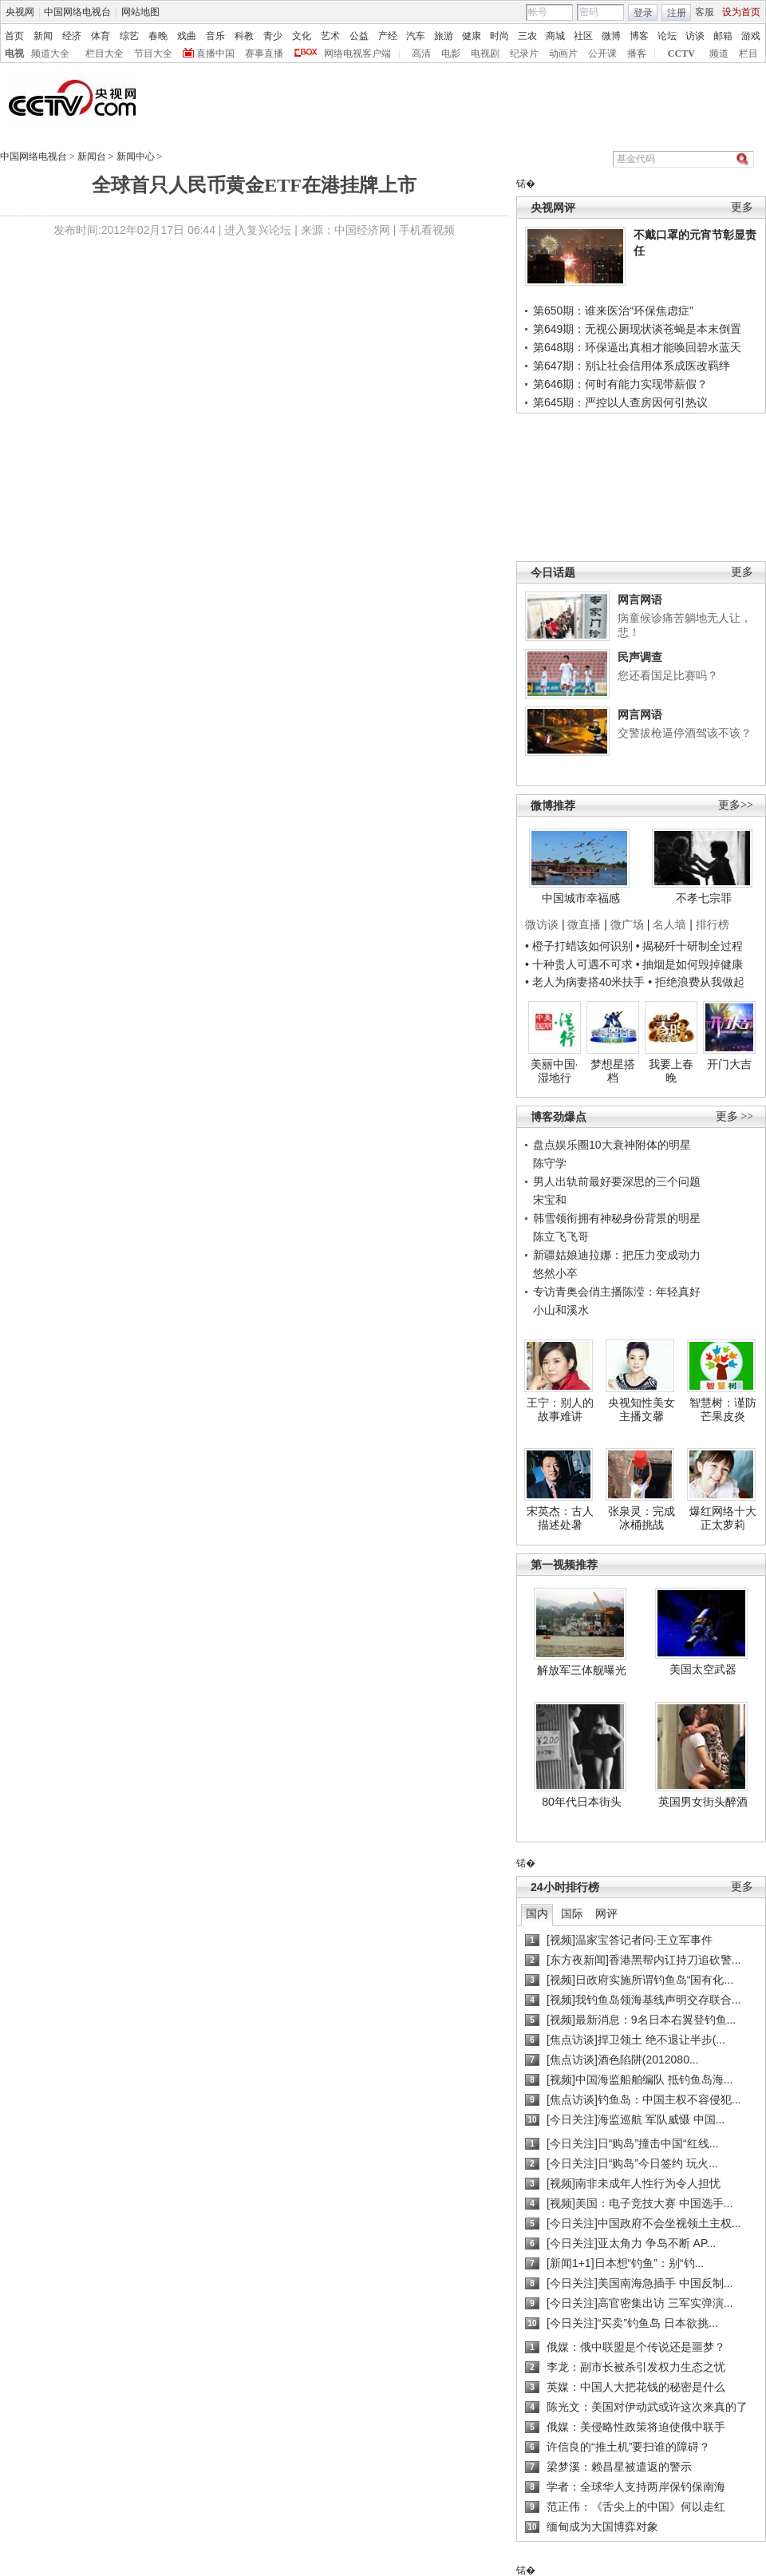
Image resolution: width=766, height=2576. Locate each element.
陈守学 (550, 1163)
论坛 (667, 36)
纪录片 (524, 53)
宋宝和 (550, 1199)
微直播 (584, 924)
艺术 (330, 36)
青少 (272, 36)
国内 (537, 1913)
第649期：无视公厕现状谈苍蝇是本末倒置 (637, 328)
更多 (742, 207)
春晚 (158, 36)
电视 (14, 53)
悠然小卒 (555, 1273)
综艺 (129, 36)
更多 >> (734, 1116)
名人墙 (669, 924)
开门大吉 (729, 1064)
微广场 (627, 924)
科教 (244, 36)
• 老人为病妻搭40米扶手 (585, 981)
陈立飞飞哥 (561, 1236)
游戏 (750, 36)
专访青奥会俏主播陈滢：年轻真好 (617, 1291)
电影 (450, 53)
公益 (359, 36)
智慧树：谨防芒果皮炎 (722, 1409)
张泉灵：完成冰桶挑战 (641, 1518)
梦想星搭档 (612, 1071)
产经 (387, 36)
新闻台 (91, 156)
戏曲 (186, 36)
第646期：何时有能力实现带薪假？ (620, 384)
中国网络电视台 (77, 12)
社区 (583, 36)
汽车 (415, 36)
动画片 (563, 53)
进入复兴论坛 (257, 230)
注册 (676, 12)
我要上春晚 (671, 1071)
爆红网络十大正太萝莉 (722, 1518)
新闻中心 (135, 156)
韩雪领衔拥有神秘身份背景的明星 (617, 1218)
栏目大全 (104, 53)
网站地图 (140, 12)
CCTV (681, 53)
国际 (572, 1913)
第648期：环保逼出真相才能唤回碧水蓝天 (637, 347)
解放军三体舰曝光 (581, 1670)
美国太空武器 (702, 1669)
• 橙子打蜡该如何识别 (579, 946)
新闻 (43, 36)
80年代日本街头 (582, 1801)
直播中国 (215, 53)
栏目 (748, 53)
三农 (527, 36)
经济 (71, 36)
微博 (611, 36)
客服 (704, 12)
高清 (421, 53)
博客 (639, 36)
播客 (636, 53)
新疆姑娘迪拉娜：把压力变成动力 (617, 1254)
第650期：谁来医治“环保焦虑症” (613, 310)
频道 (718, 53)
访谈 (695, 36)
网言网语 (640, 599)
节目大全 (153, 53)
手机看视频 (427, 230)
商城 (555, 36)
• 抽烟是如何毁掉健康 (690, 964)
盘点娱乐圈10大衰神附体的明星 (612, 1144)
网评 (606, 1913)
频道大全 (50, 53)
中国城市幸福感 (581, 898)
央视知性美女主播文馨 (641, 1409)
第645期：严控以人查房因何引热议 (620, 402)
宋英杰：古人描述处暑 (560, 1518)
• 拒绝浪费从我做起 (696, 981)
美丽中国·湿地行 (554, 1071)
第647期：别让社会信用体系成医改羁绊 (631, 365)
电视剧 (485, 53)
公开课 (602, 53)
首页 (14, 36)
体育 (100, 36)
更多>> (735, 805)
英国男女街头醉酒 (703, 1801)
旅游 (443, 36)
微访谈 (542, 924)
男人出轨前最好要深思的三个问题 (617, 1181)
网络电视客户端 (357, 53)
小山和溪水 (561, 1310)
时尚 (499, 36)
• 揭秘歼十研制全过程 (690, 946)
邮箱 (722, 36)
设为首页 (741, 12)
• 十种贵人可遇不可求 (580, 964)
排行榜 (712, 924)
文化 (301, 36)
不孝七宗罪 (704, 898)
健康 (471, 36)
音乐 (215, 36)
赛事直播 (264, 53)
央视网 (20, 12)
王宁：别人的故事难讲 (560, 1409)
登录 (643, 12)
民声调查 (640, 657)
